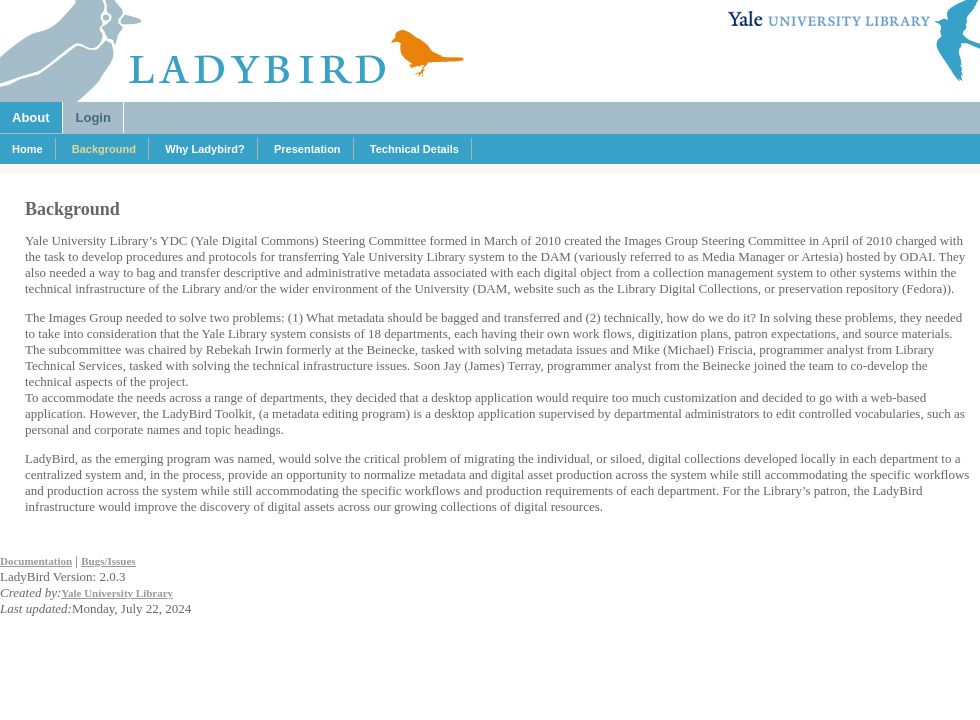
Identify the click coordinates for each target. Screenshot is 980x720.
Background (104, 149)
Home (27, 149)
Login (93, 117)
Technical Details (414, 149)
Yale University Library (117, 593)
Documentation (36, 561)
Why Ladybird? (204, 149)
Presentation (307, 149)
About (31, 117)
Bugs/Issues (108, 561)
